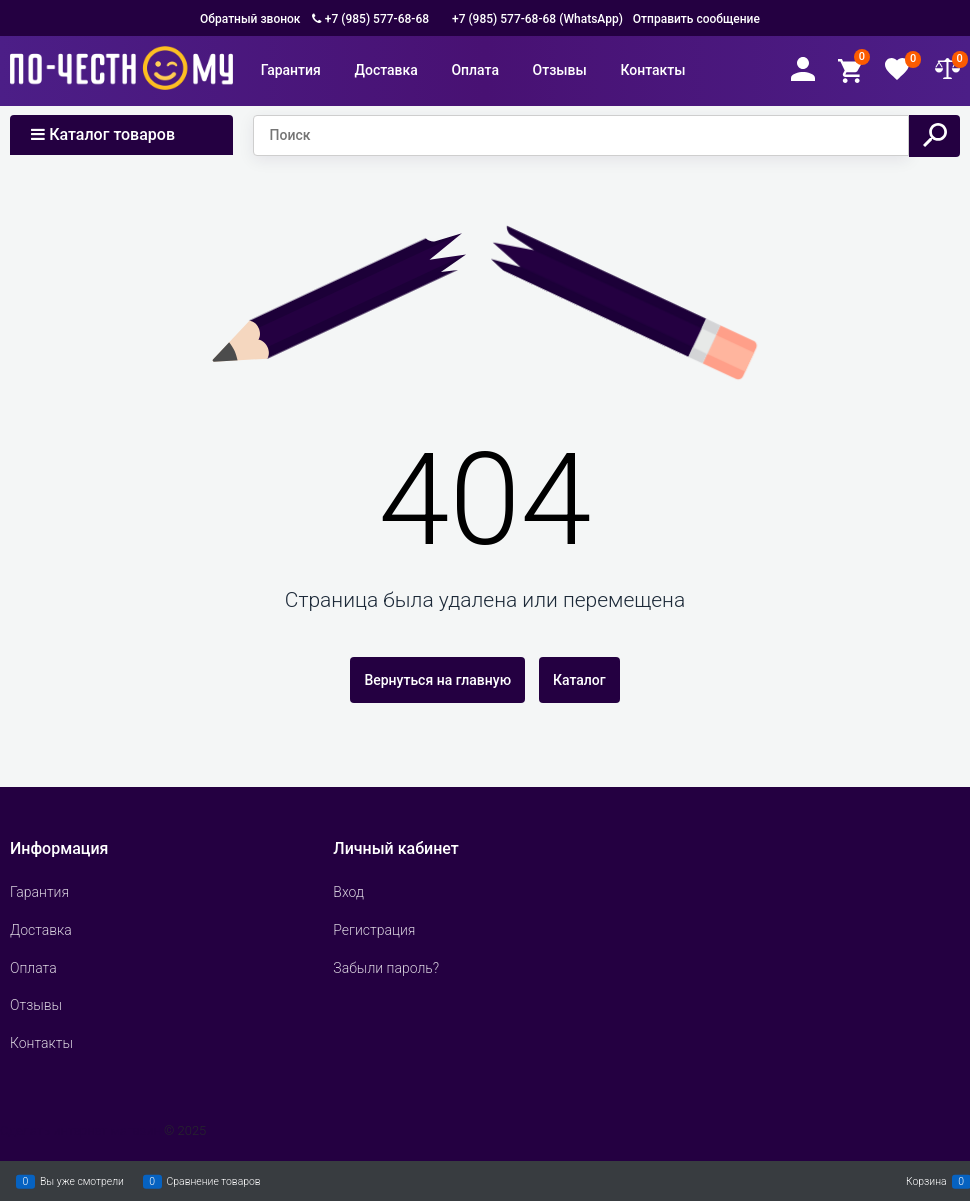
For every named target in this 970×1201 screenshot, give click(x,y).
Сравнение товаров (214, 1181)
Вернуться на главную (437, 680)
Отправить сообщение (696, 19)
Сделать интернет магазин (80, 1130)
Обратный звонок (250, 19)
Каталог (579, 680)
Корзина (926, 1181)
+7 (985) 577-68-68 (377, 19)
